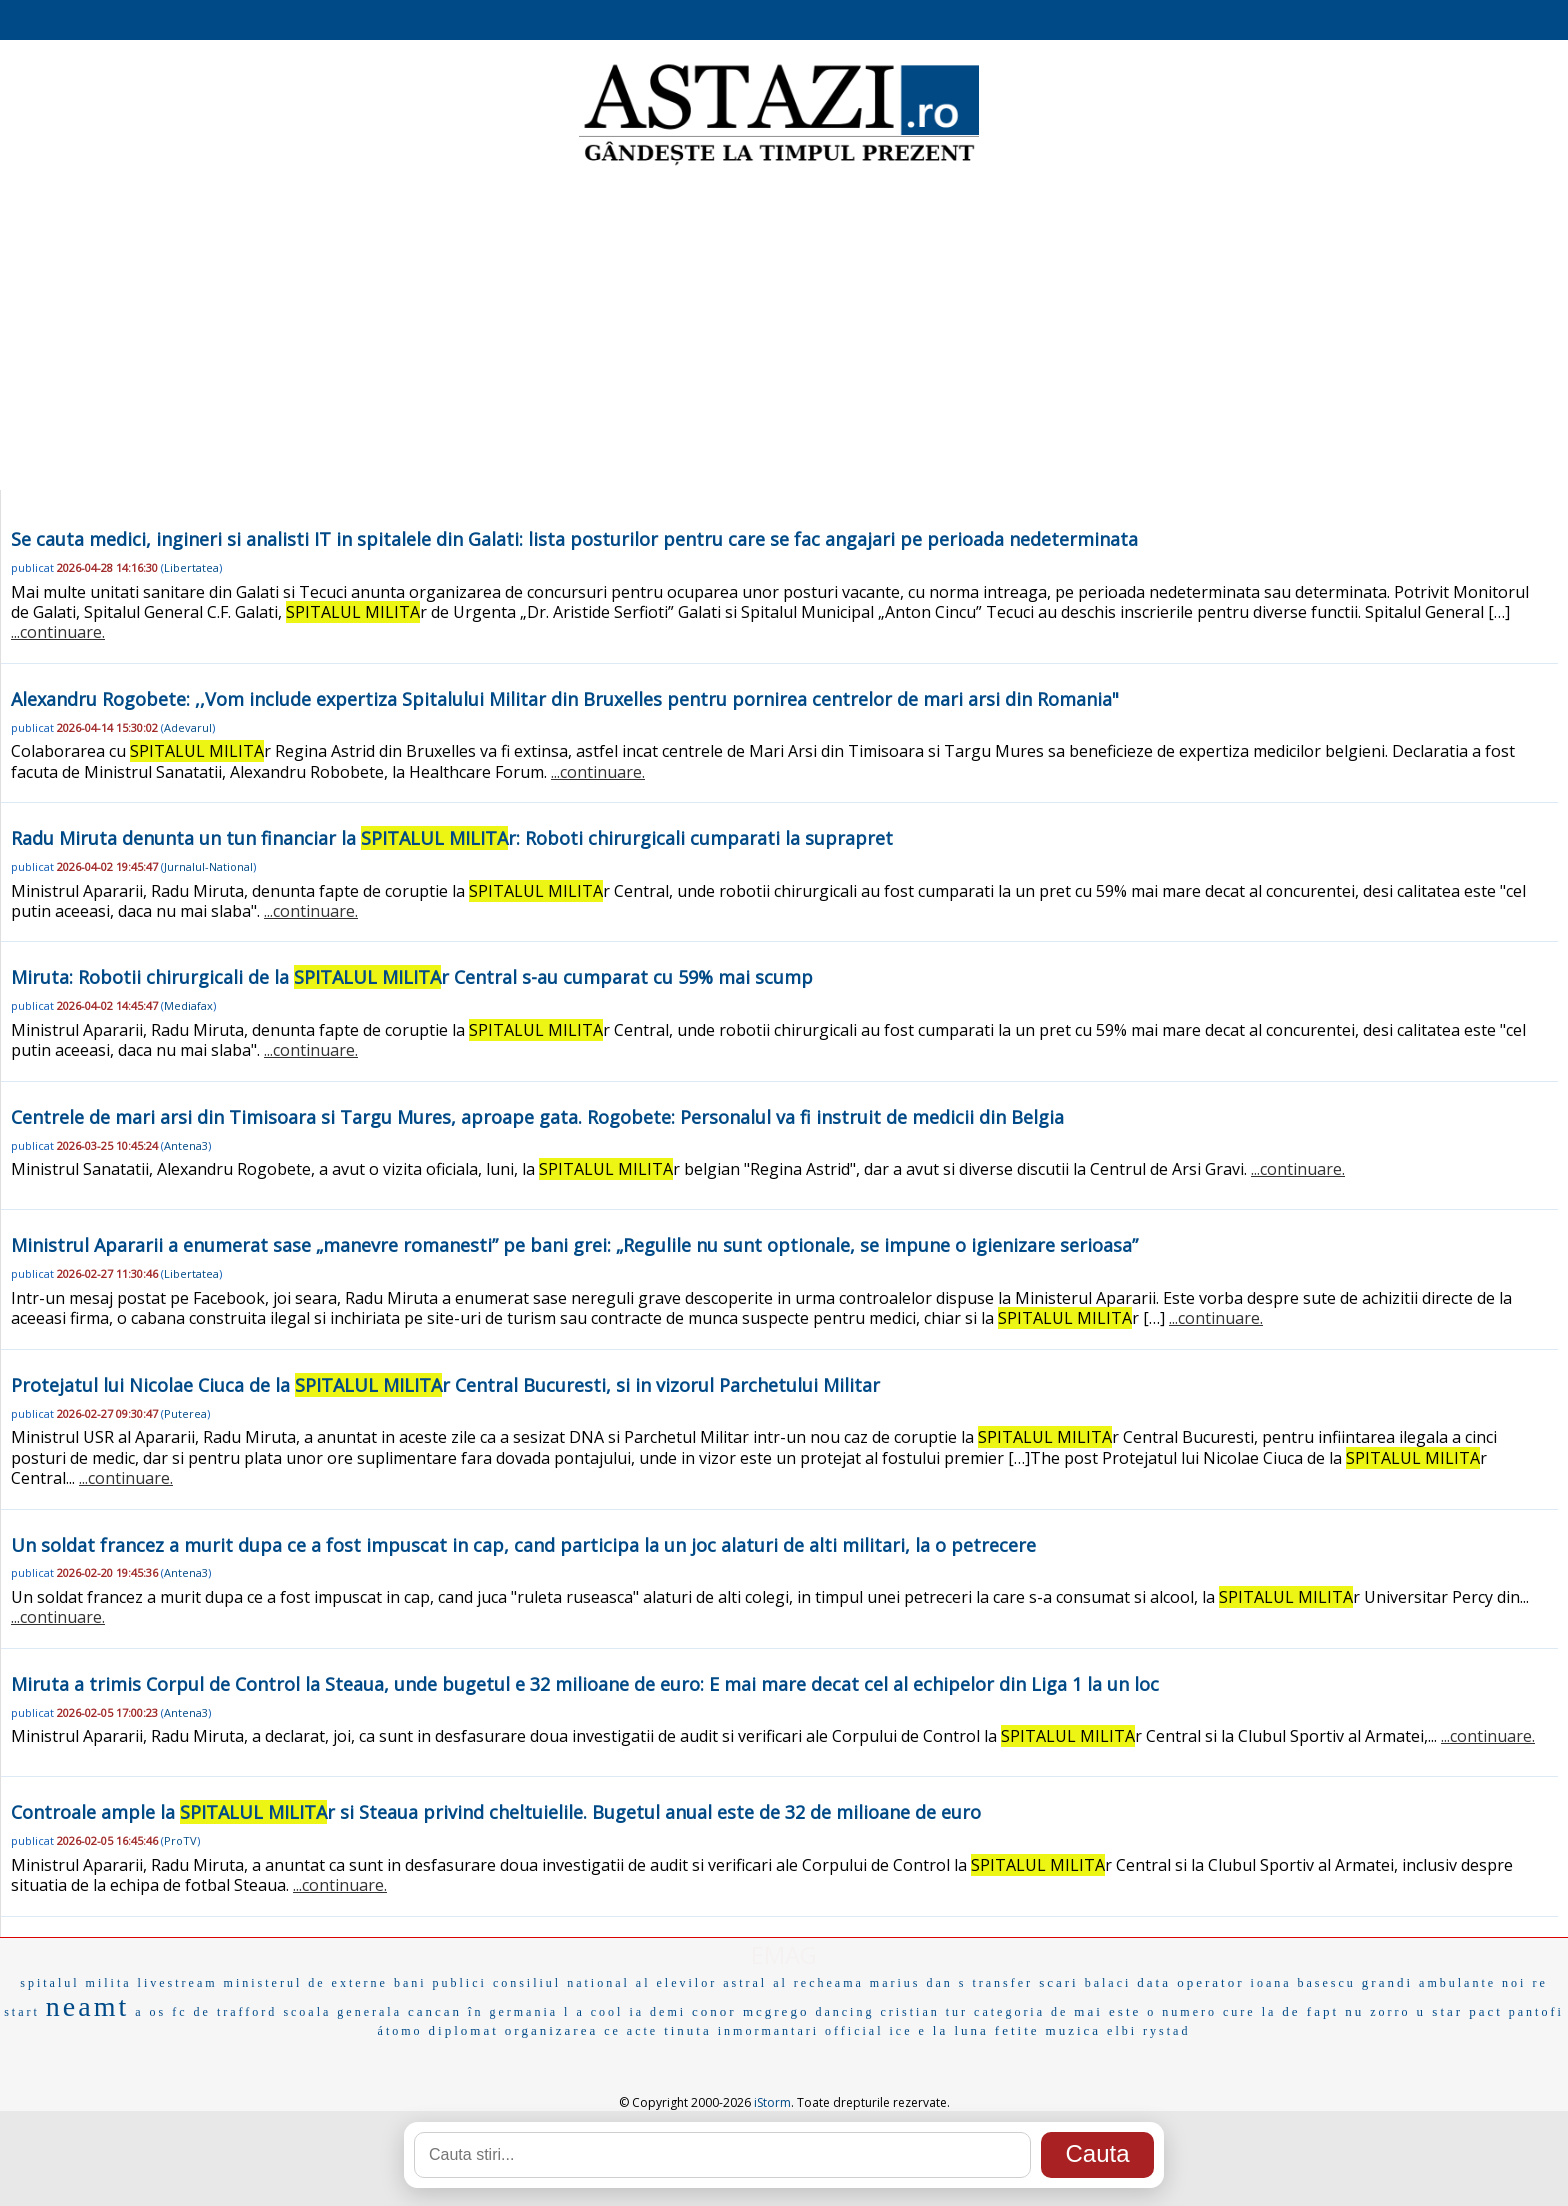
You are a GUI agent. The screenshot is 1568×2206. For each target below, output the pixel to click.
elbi (1122, 2031)
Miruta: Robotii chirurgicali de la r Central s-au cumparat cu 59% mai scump (412, 977)
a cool (599, 2012)
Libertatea (191, 567)
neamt (87, 2006)
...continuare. (58, 632)
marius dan (911, 1983)
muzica (1074, 2030)
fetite (1017, 2030)
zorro (1390, 2012)
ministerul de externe (306, 1983)
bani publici (440, 1983)
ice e (908, 2031)
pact (1486, 2011)
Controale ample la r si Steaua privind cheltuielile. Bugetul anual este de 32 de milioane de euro (496, 1812)
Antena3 (186, 1145)
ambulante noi (1472, 1983)
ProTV (180, 1840)
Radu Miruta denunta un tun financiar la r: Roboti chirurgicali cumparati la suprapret (452, 838)
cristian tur (924, 2012)
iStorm (772, 2102)
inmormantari (768, 2031)
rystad (1166, 2031)
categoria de (1021, 2012)
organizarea (551, 2030)
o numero (1182, 2012)
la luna (961, 2030)
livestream (178, 1983)
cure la (1249, 2012)
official (854, 2031)
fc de (191, 2012)
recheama (829, 1983)
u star (1440, 2011)
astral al (755, 1983)
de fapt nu (1323, 2011)
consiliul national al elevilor (605, 1983)
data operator (1190, 1982)
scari (1059, 1982)
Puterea (185, 1413)
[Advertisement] (784, 330)
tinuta (688, 2030)
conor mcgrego (750, 2011)
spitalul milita (75, 1983)
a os (150, 2012)
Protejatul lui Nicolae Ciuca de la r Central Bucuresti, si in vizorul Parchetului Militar (445, 1385)
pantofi (1536, 2012)
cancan (435, 2011)
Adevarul (188, 727)
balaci (1108, 1983)
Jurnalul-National (208, 866)
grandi (1387, 1982)
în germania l (519, 2012)
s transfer (996, 1983)
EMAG (784, 1954)
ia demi (657, 2012)
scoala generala (342, 2012)
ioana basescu (1303, 1983)
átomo (400, 2031)
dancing (844, 2012)
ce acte (631, 2031)
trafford (247, 2012)
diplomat (464, 2030)
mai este (1107, 2011)
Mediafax (188, 1005)
